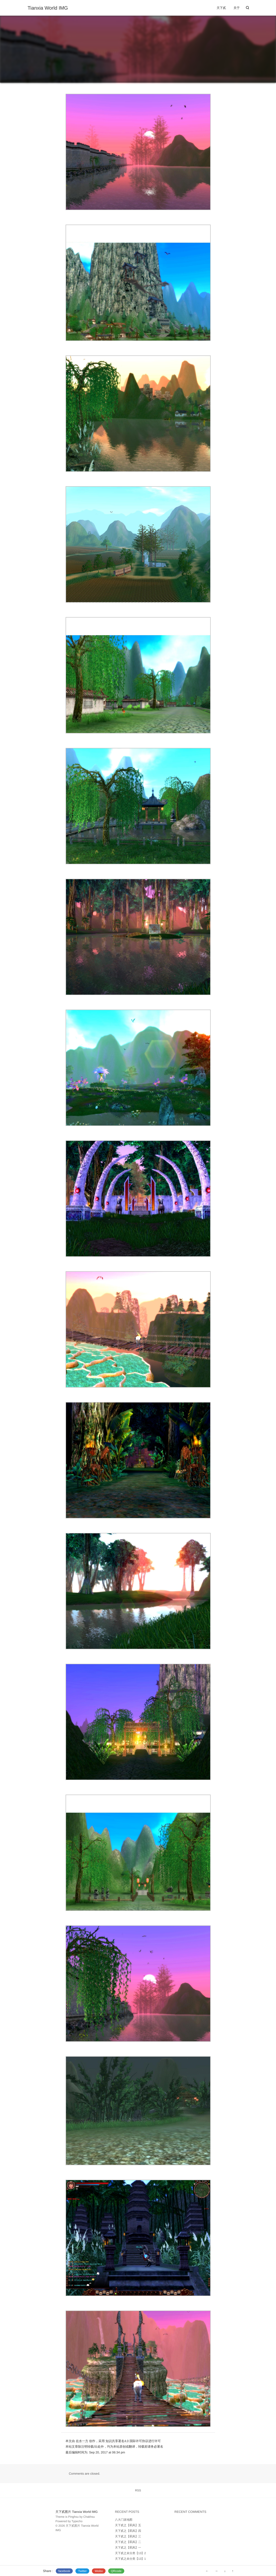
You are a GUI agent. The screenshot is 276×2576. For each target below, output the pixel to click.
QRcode (116, 2571)
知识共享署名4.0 (117, 2441)
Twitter (82, 2571)
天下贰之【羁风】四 (128, 2530)
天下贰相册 (112, 56)
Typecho (77, 2521)
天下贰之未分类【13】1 (130, 2558)
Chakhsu (89, 2516)
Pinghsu (73, 2516)
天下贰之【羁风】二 (128, 2542)
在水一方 (82, 2441)
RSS (138, 2490)
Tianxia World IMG (48, 8)
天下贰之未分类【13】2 (130, 2553)
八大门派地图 (123, 2519)
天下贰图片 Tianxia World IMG (77, 2511)
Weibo (99, 2571)
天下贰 (221, 8)
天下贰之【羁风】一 (128, 2547)
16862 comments (139, 56)
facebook (64, 2571)
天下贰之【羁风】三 (128, 2536)
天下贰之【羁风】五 (128, 2525)
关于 (237, 8)
